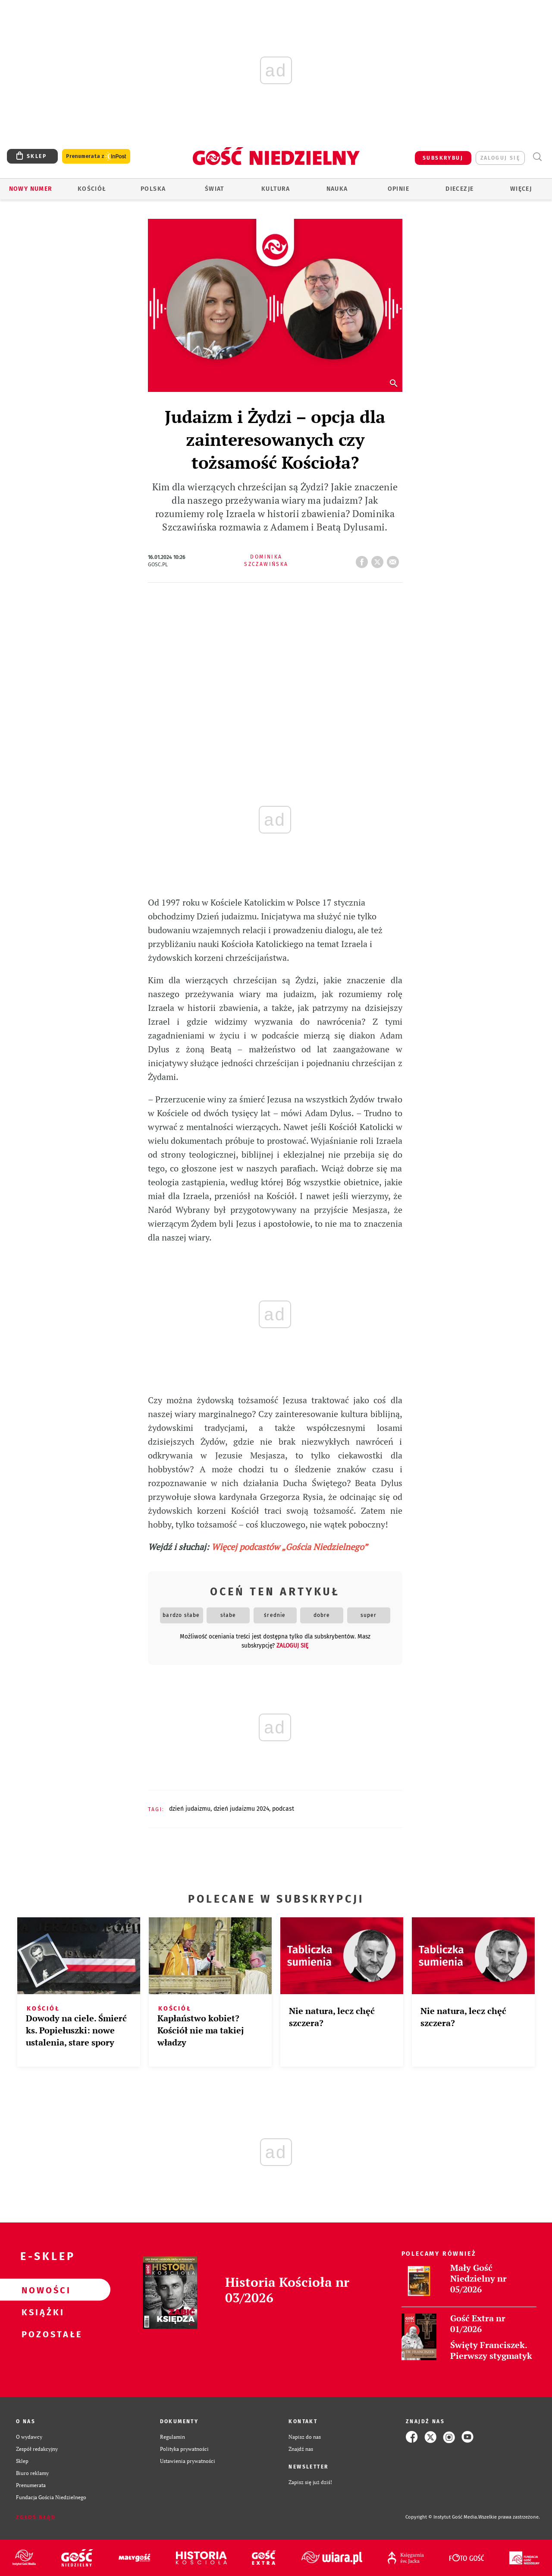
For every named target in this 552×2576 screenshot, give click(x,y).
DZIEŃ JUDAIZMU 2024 (241, 1808)
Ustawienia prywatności (187, 2461)
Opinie (398, 189)
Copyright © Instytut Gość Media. (441, 2517)
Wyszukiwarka (537, 157)
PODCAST (283, 1808)
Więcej (521, 189)
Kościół (92, 189)
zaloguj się (500, 158)
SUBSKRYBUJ (443, 158)
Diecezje (459, 189)
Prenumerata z (96, 156)
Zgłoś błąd (36, 2517)
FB (363, 559)
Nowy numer (31, 189)
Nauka (337, 189)
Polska (153, 189)
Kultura (275, 189)
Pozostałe (41, 2334)
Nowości (41, 2290)
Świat (214, 189)
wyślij (394, 559)
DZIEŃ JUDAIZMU (189, 1808)
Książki (41, 2312)
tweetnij (379, 559)
